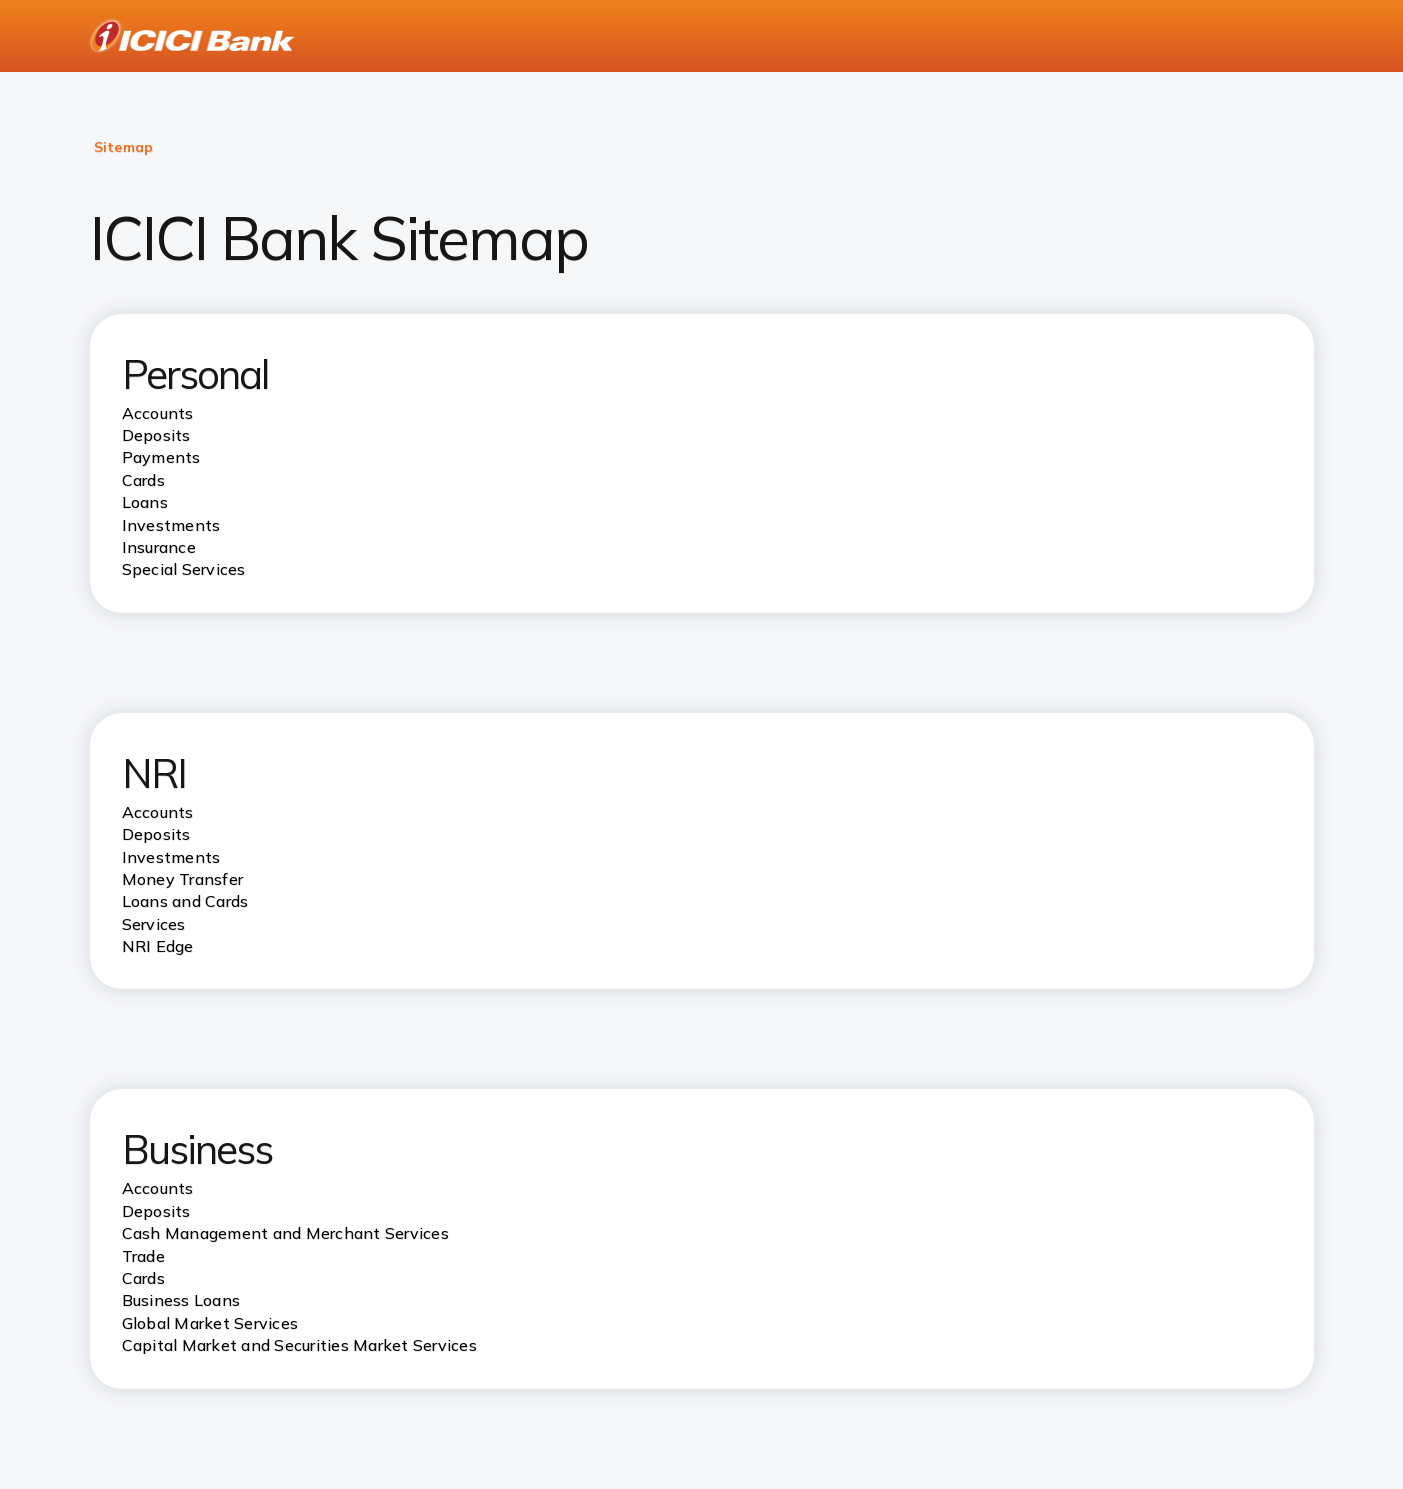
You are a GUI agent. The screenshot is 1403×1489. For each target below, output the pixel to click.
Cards (143, 1278)
